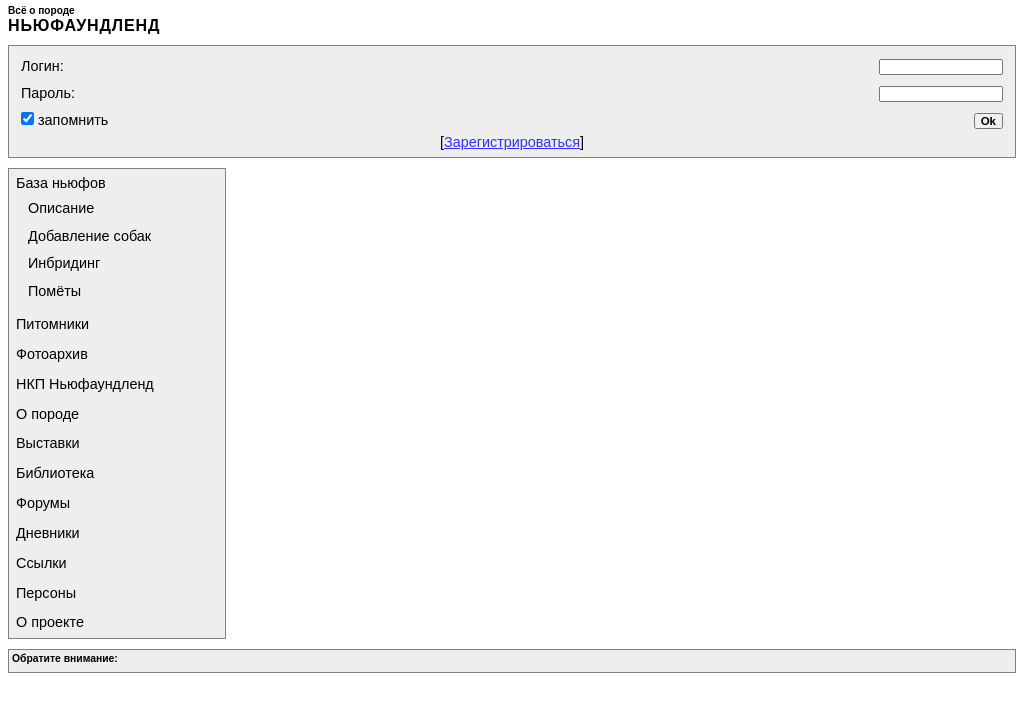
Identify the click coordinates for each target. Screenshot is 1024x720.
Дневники (48, 533)
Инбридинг (64, 263)
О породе (47, 414)
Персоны (46, 593)
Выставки (48, 443)
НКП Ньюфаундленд (85, 384)
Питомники (52, 324)
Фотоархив (52, 354)
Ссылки (41, 563)
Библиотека (55, 473)
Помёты (54, 291)
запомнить (71, 120)
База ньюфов (61, 183)
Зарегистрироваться (512, 142)
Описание (61, 208)
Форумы (43, 503)
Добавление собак (89, 236)
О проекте (50, 622)
